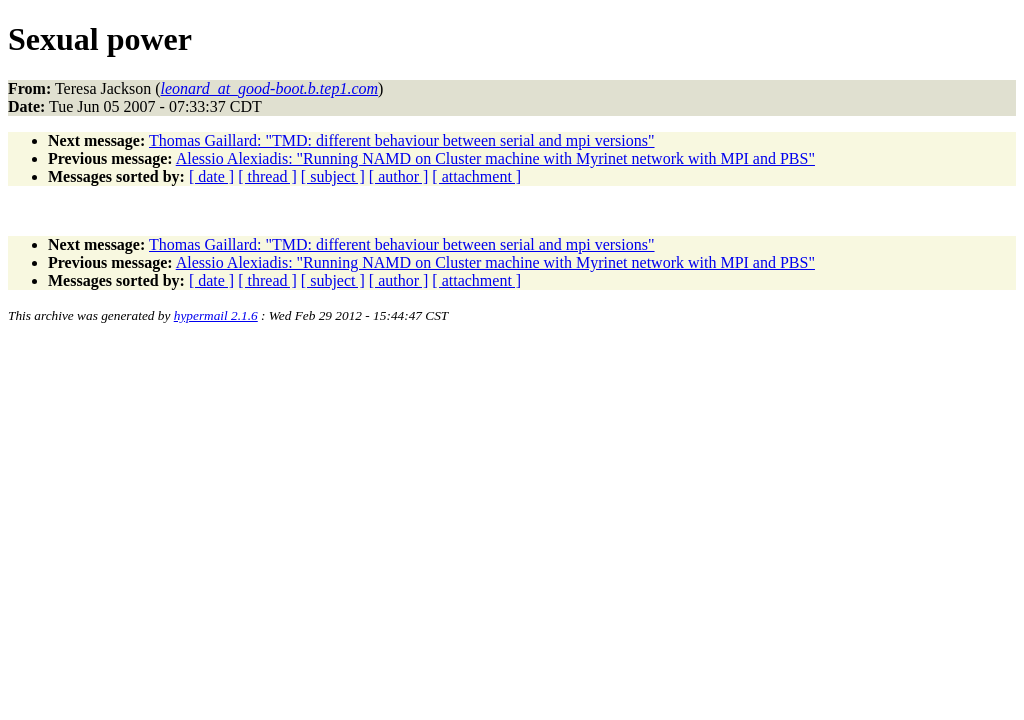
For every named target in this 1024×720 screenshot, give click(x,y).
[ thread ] (267, 176)
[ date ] (211, 176)
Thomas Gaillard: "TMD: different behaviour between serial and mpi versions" (402, 140)
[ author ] (399, 176)
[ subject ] (333, 176)
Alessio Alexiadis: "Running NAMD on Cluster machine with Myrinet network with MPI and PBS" (495, 158)
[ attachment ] (476, 176)
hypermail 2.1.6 (216, 315)
